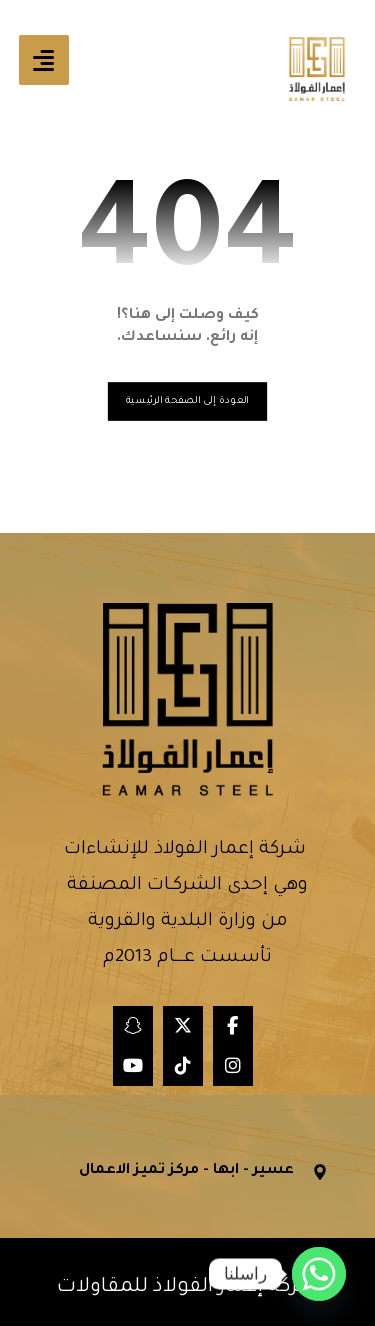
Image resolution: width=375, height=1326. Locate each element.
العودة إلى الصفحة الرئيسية (187, 400)
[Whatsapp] (319, 1274)
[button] (44, 60)
